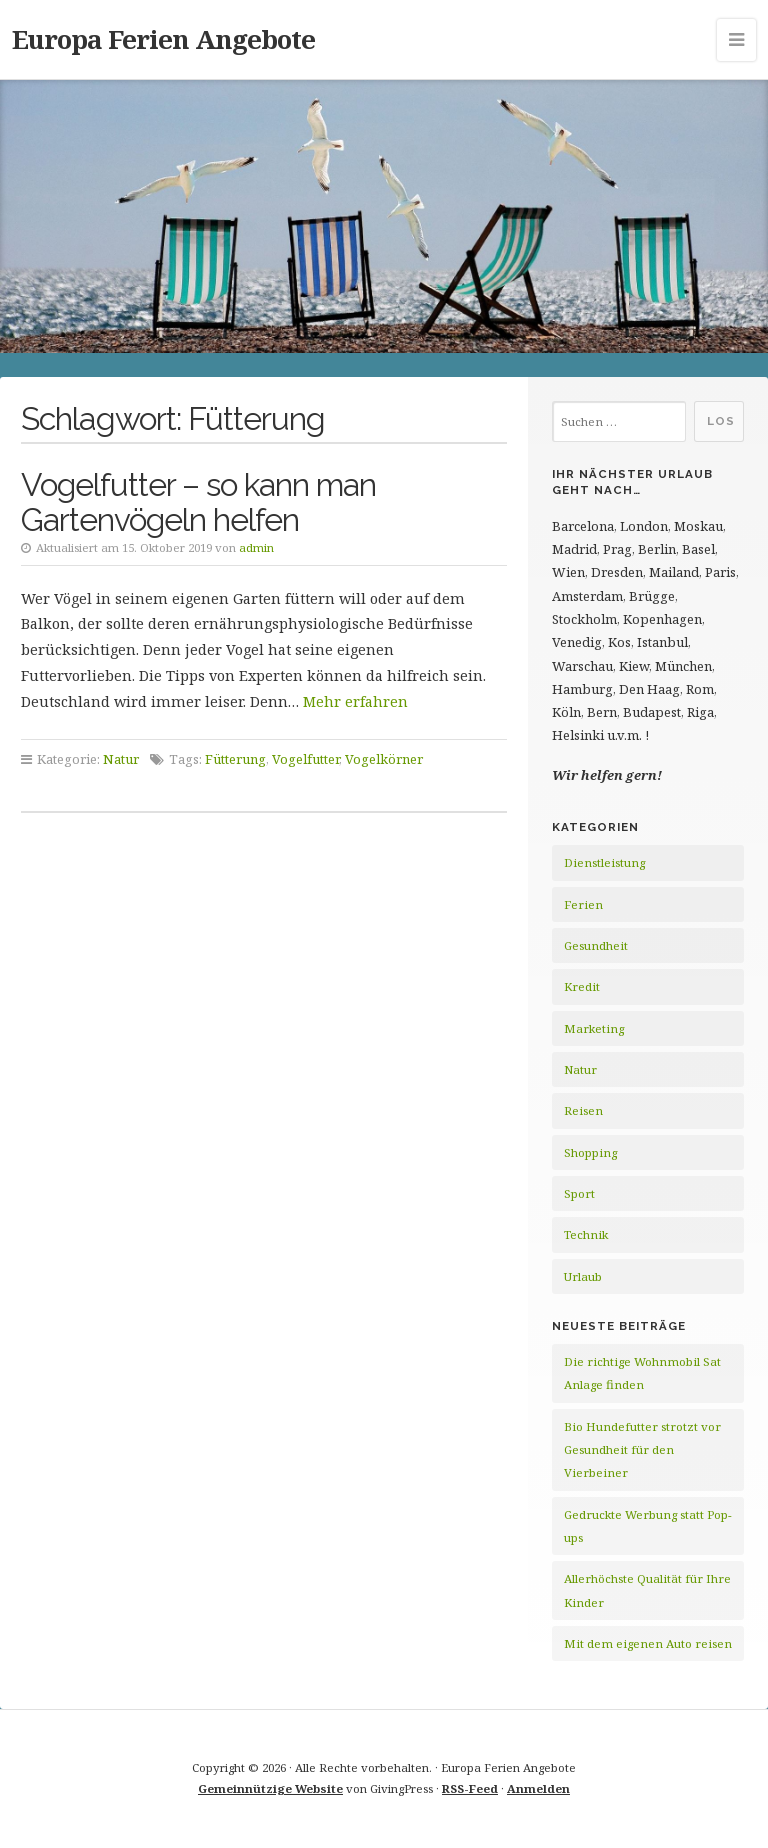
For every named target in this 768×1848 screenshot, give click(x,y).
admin (256, 547)
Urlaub (583, 1276)
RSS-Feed (470, 1788)
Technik (586, 1234)
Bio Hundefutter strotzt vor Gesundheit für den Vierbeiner (642, 1450)
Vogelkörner (384, 759)
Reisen (583, 1110)
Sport (579, 1193)
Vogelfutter (305, 759)
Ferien (583, 904)
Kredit (582, 986)
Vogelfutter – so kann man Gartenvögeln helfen (198, 502)
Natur (121, 759)
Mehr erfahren (355, 701)
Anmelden (538, 1788)
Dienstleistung (604, 862)
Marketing (594, 1028)
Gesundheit (596, 945)
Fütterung (235, 759)
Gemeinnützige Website (270, 1788)
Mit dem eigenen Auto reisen (648, 1643)
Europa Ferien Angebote (163, 39)
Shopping (590, 1152)
